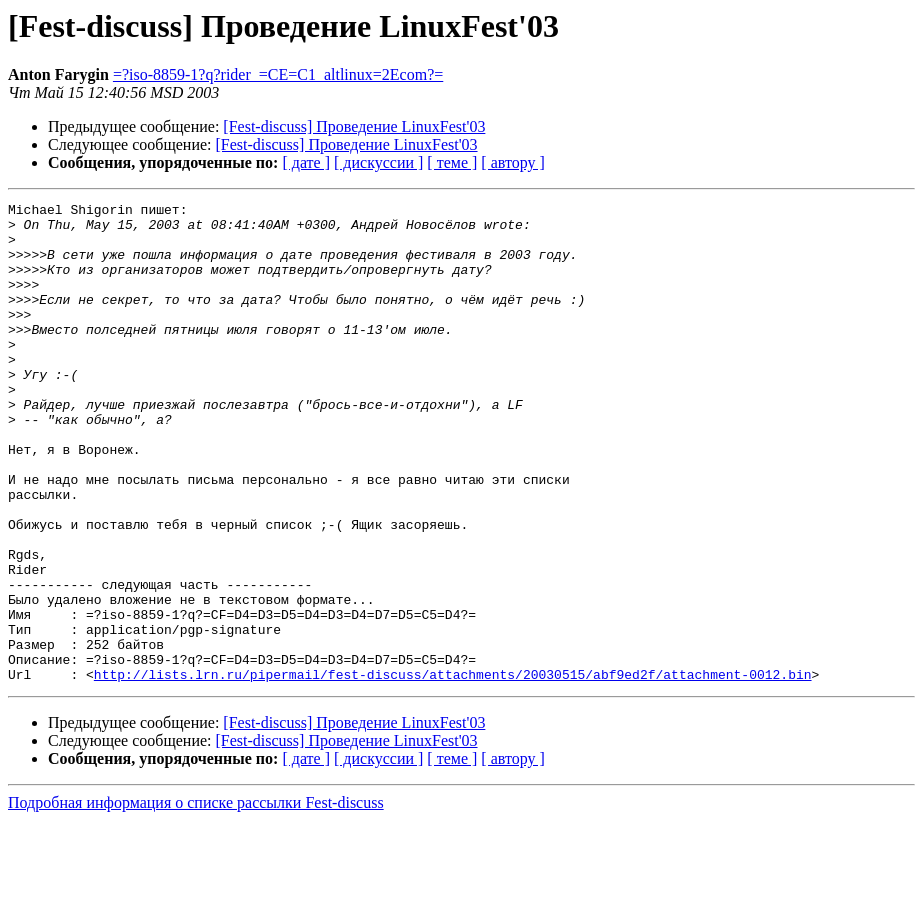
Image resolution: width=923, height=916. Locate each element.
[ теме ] (452, 162)
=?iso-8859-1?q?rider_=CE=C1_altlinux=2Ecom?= (278, 74)
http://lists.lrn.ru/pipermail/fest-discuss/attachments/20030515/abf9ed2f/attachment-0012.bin (453, 770)
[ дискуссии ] (378, 162)
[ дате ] (306, 162)
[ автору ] (512, 162)
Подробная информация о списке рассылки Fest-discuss (196, 898)
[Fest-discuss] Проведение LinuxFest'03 (354, 126)
